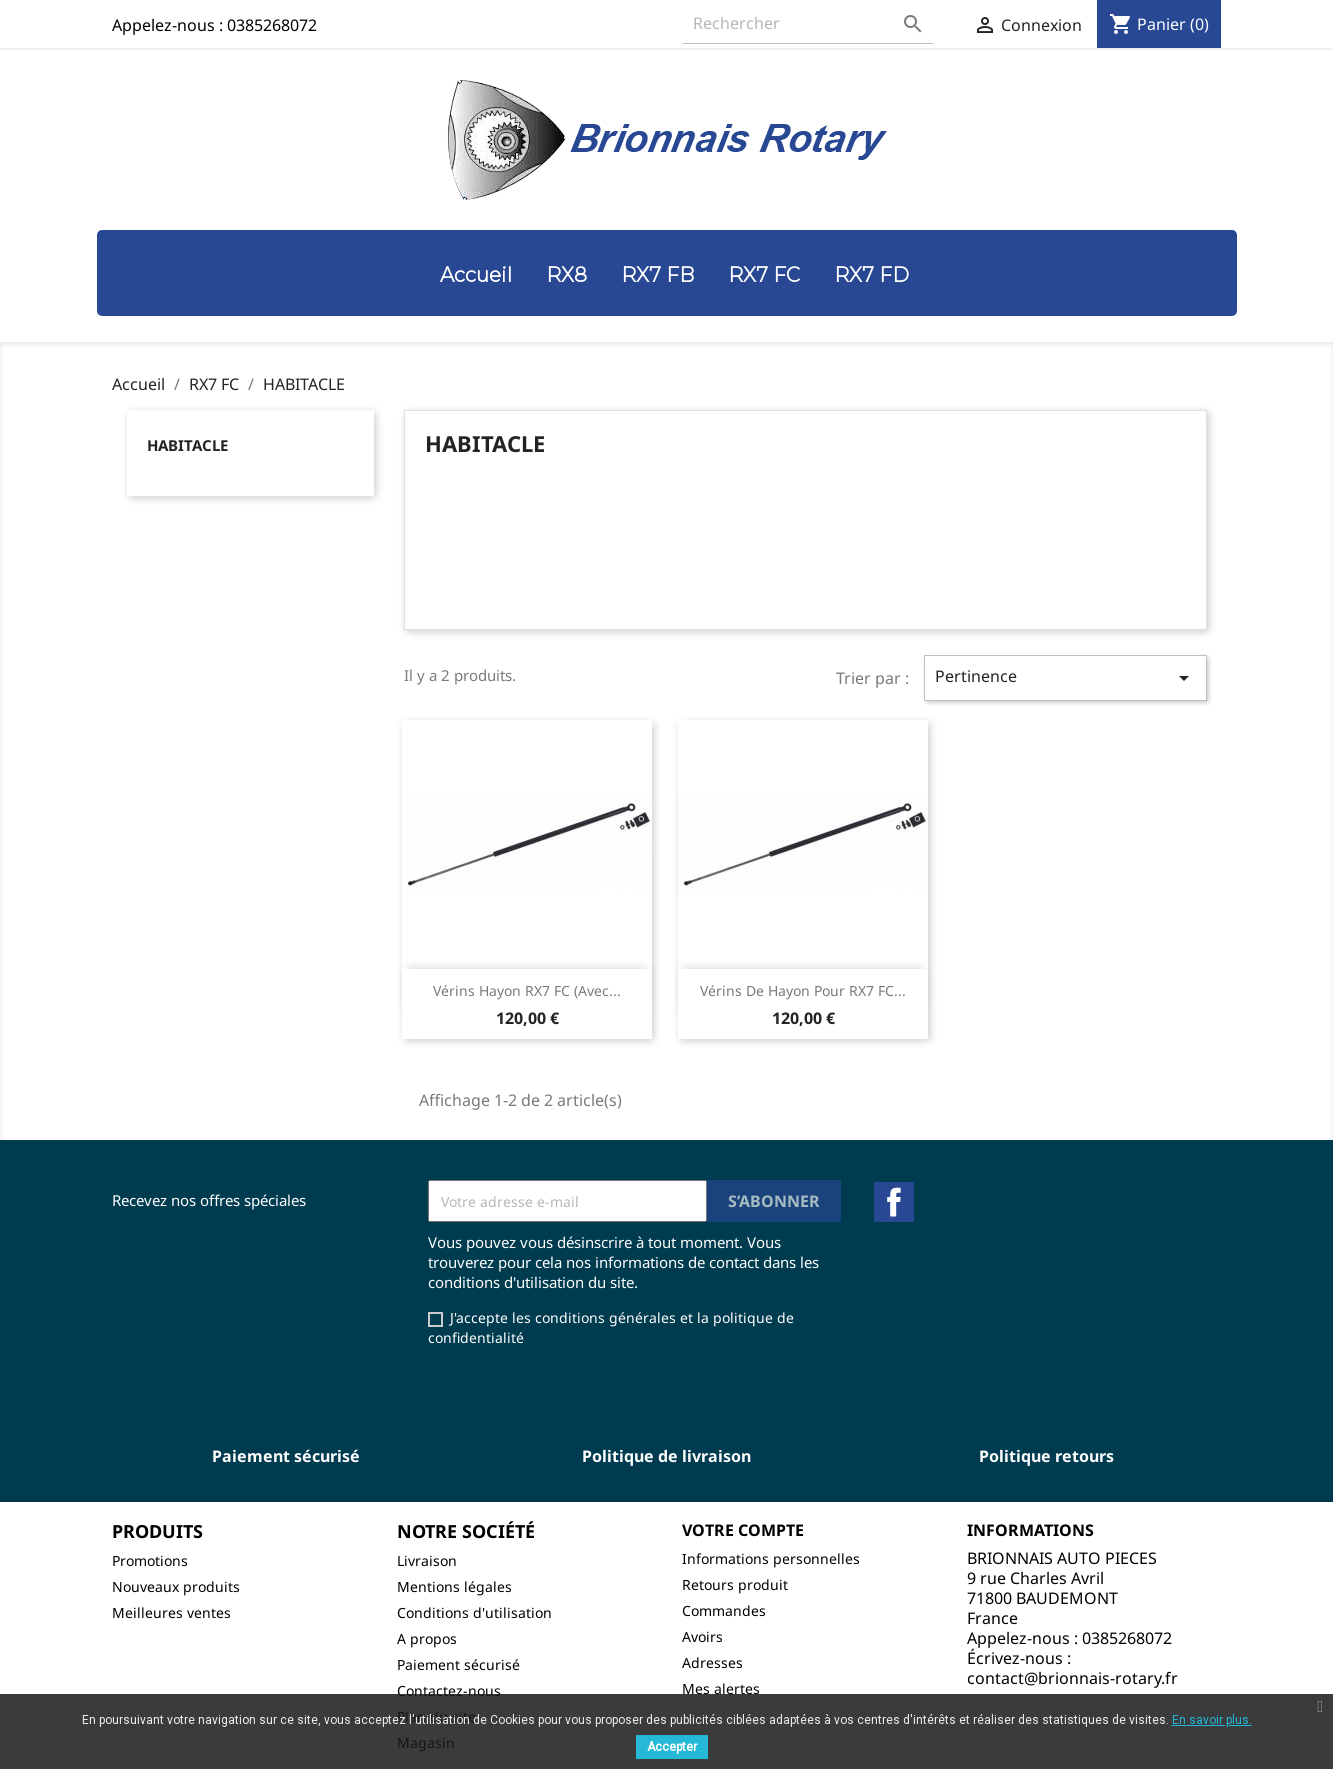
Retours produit (735, 1584)
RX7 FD (871, 275)
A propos (427, 1638)
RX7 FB (657, 275)
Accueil (476, 275)
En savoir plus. (1212, 1720)
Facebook (894, 1202)
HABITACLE (187, 445)
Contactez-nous (449, 1690)
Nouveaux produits (176, 1586)
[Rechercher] (808, 23)
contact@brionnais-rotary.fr (1072, 1678)
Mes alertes (721, 1688)
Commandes (724, 1610)
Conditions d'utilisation (474, 1612)
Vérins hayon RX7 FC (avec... (527, 990)
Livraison (427, 1560)
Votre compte (743, 1530)
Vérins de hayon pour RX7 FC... (803, 990)
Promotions (150, 1560)
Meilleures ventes (171, 1612)
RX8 (566, 275)
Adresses (712, 1662)
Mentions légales (454, 1586)
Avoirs (702, 1636)
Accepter (672, 1747)
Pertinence (1065, 677)
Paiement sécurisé (458, 1664)
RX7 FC (764, 275)
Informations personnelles (771, 1558)
